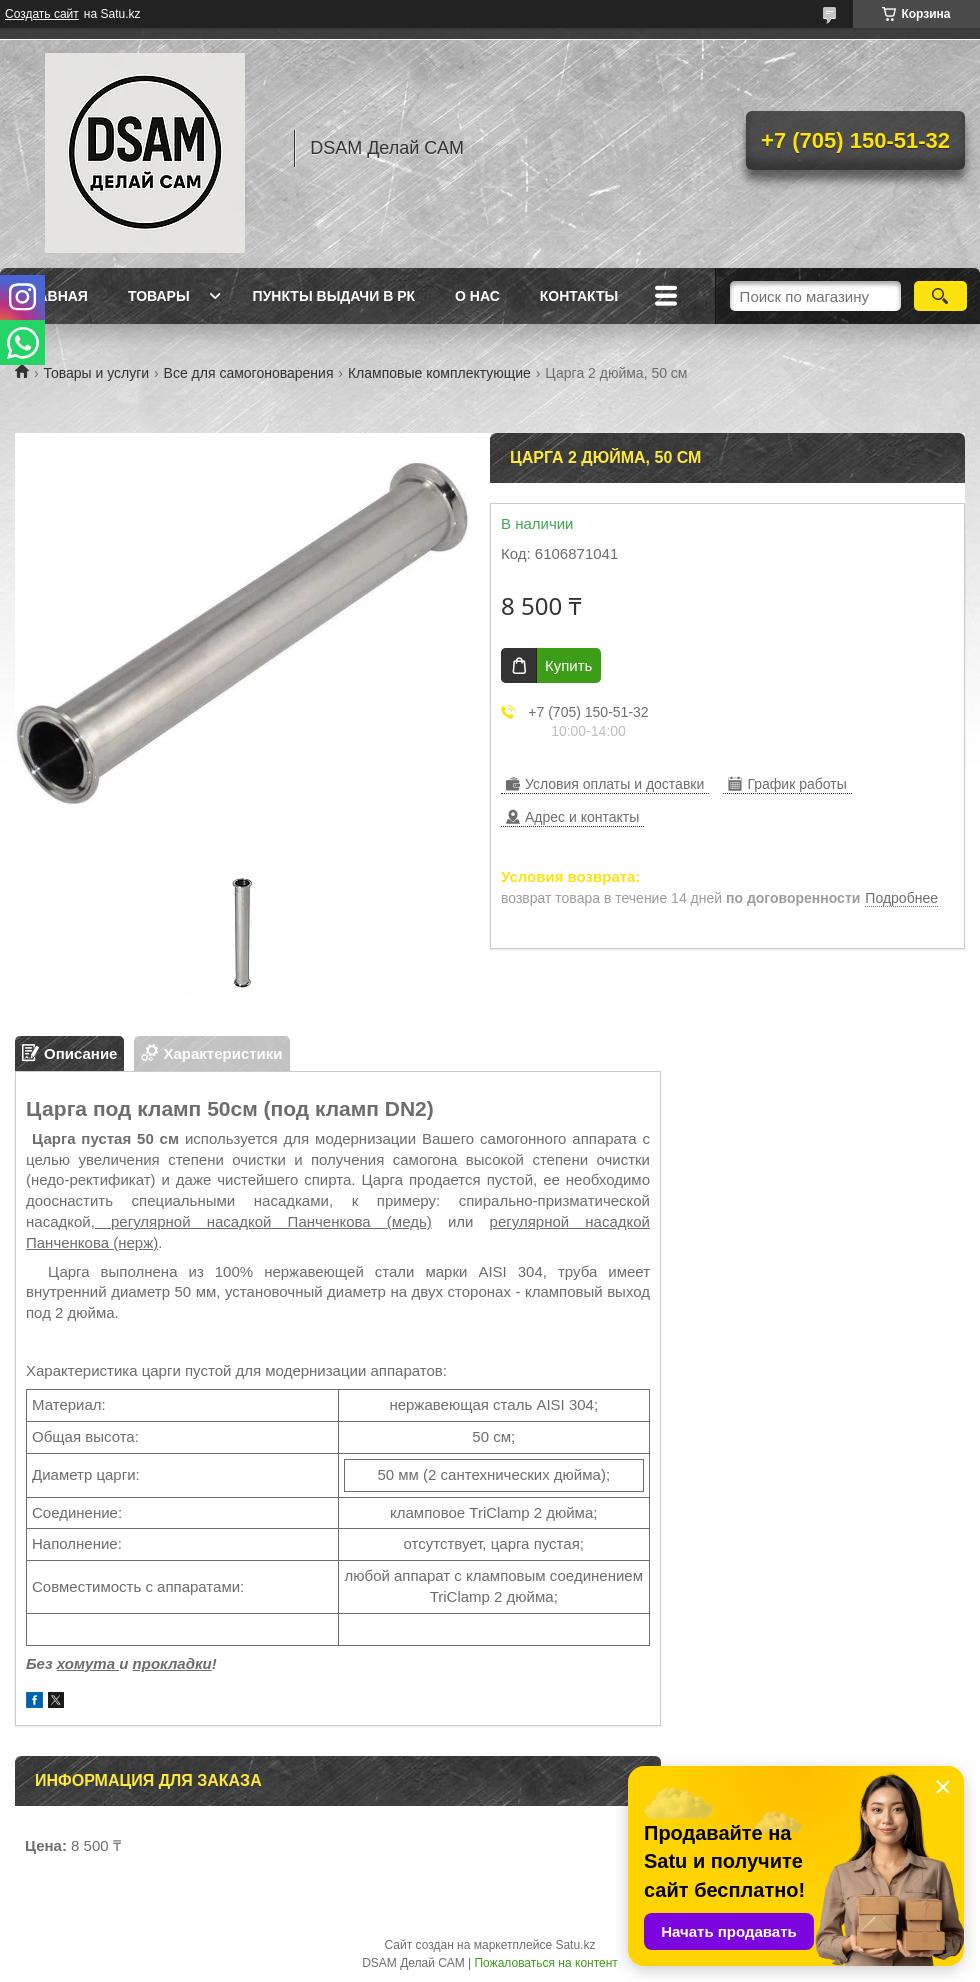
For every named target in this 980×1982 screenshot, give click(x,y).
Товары (159, 296)
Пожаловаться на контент (545, 1963)
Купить (568, 665)
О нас (477, 296)
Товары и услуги (96, 373)
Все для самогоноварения (249, 373)
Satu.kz (575, 1945)
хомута (88, 1663)
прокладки (172, 1663)
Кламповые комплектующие (439, 373)
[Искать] (940, 296)
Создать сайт (42, 14)
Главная (54, 296)
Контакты (579, 296)
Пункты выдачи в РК (334, 296)
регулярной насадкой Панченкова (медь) (263, 1221)
